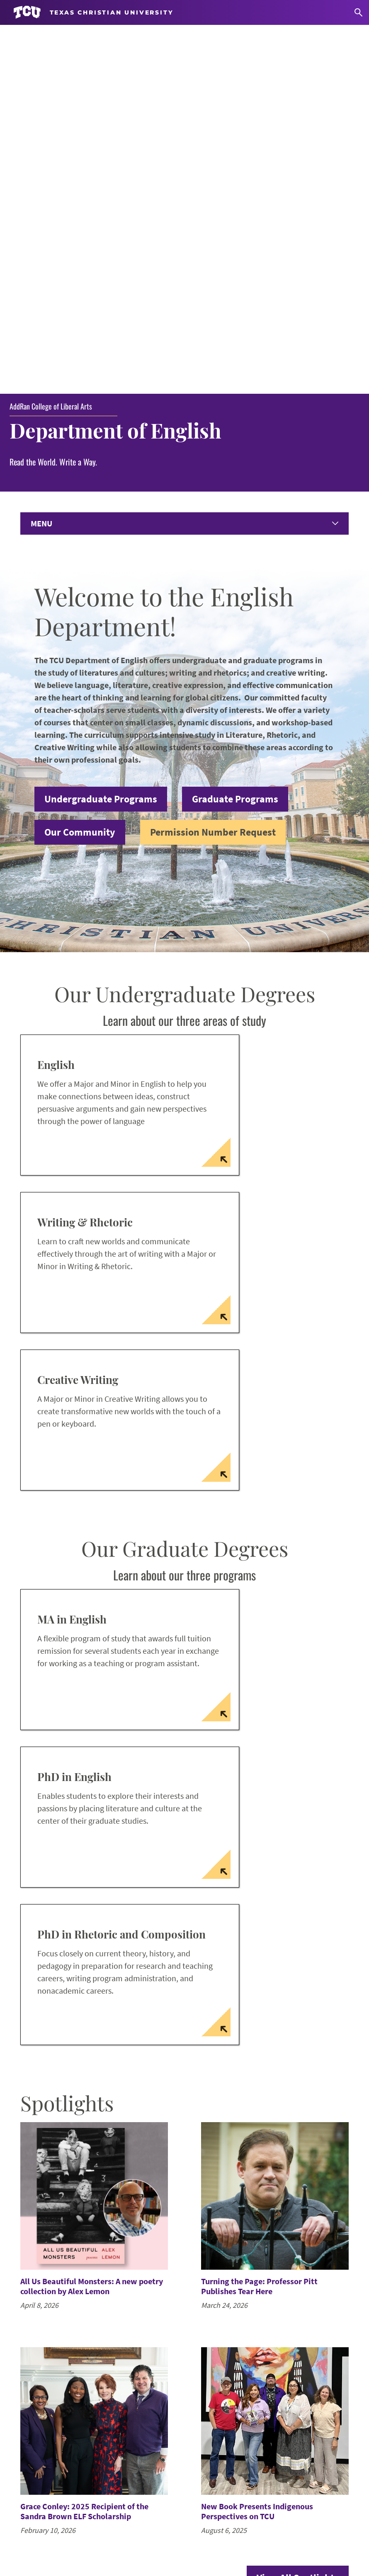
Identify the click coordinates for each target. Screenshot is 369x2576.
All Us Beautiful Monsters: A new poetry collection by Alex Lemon (91, 1930)
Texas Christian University (183, 2564)
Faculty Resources (52, 2482)
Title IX (205, 2541)
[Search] (358, 12)
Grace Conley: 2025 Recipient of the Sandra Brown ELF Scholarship (84, 2155)
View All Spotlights (298, 2221)
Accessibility (79, 2541)
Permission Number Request (213, 476)
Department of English (119, 73)
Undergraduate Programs (100, 442)
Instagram (211, 2440)
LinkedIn (209, 2454)
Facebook (210, 2426)
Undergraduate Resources (65, 2454)
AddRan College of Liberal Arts (51, 49)
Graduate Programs (235, 442)
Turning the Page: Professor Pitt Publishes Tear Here (259, 1930)
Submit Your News (53, 2426)
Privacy (294, 2541)
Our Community (79, 476)
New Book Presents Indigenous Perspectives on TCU (257, 2155)
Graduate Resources (55, 2468)
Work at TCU (34, 2541)
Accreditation (333, 2541)
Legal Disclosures (249, 2541)
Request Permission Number (70, 2440)
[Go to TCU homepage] (93, 12)
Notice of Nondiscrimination (146, 2541)
